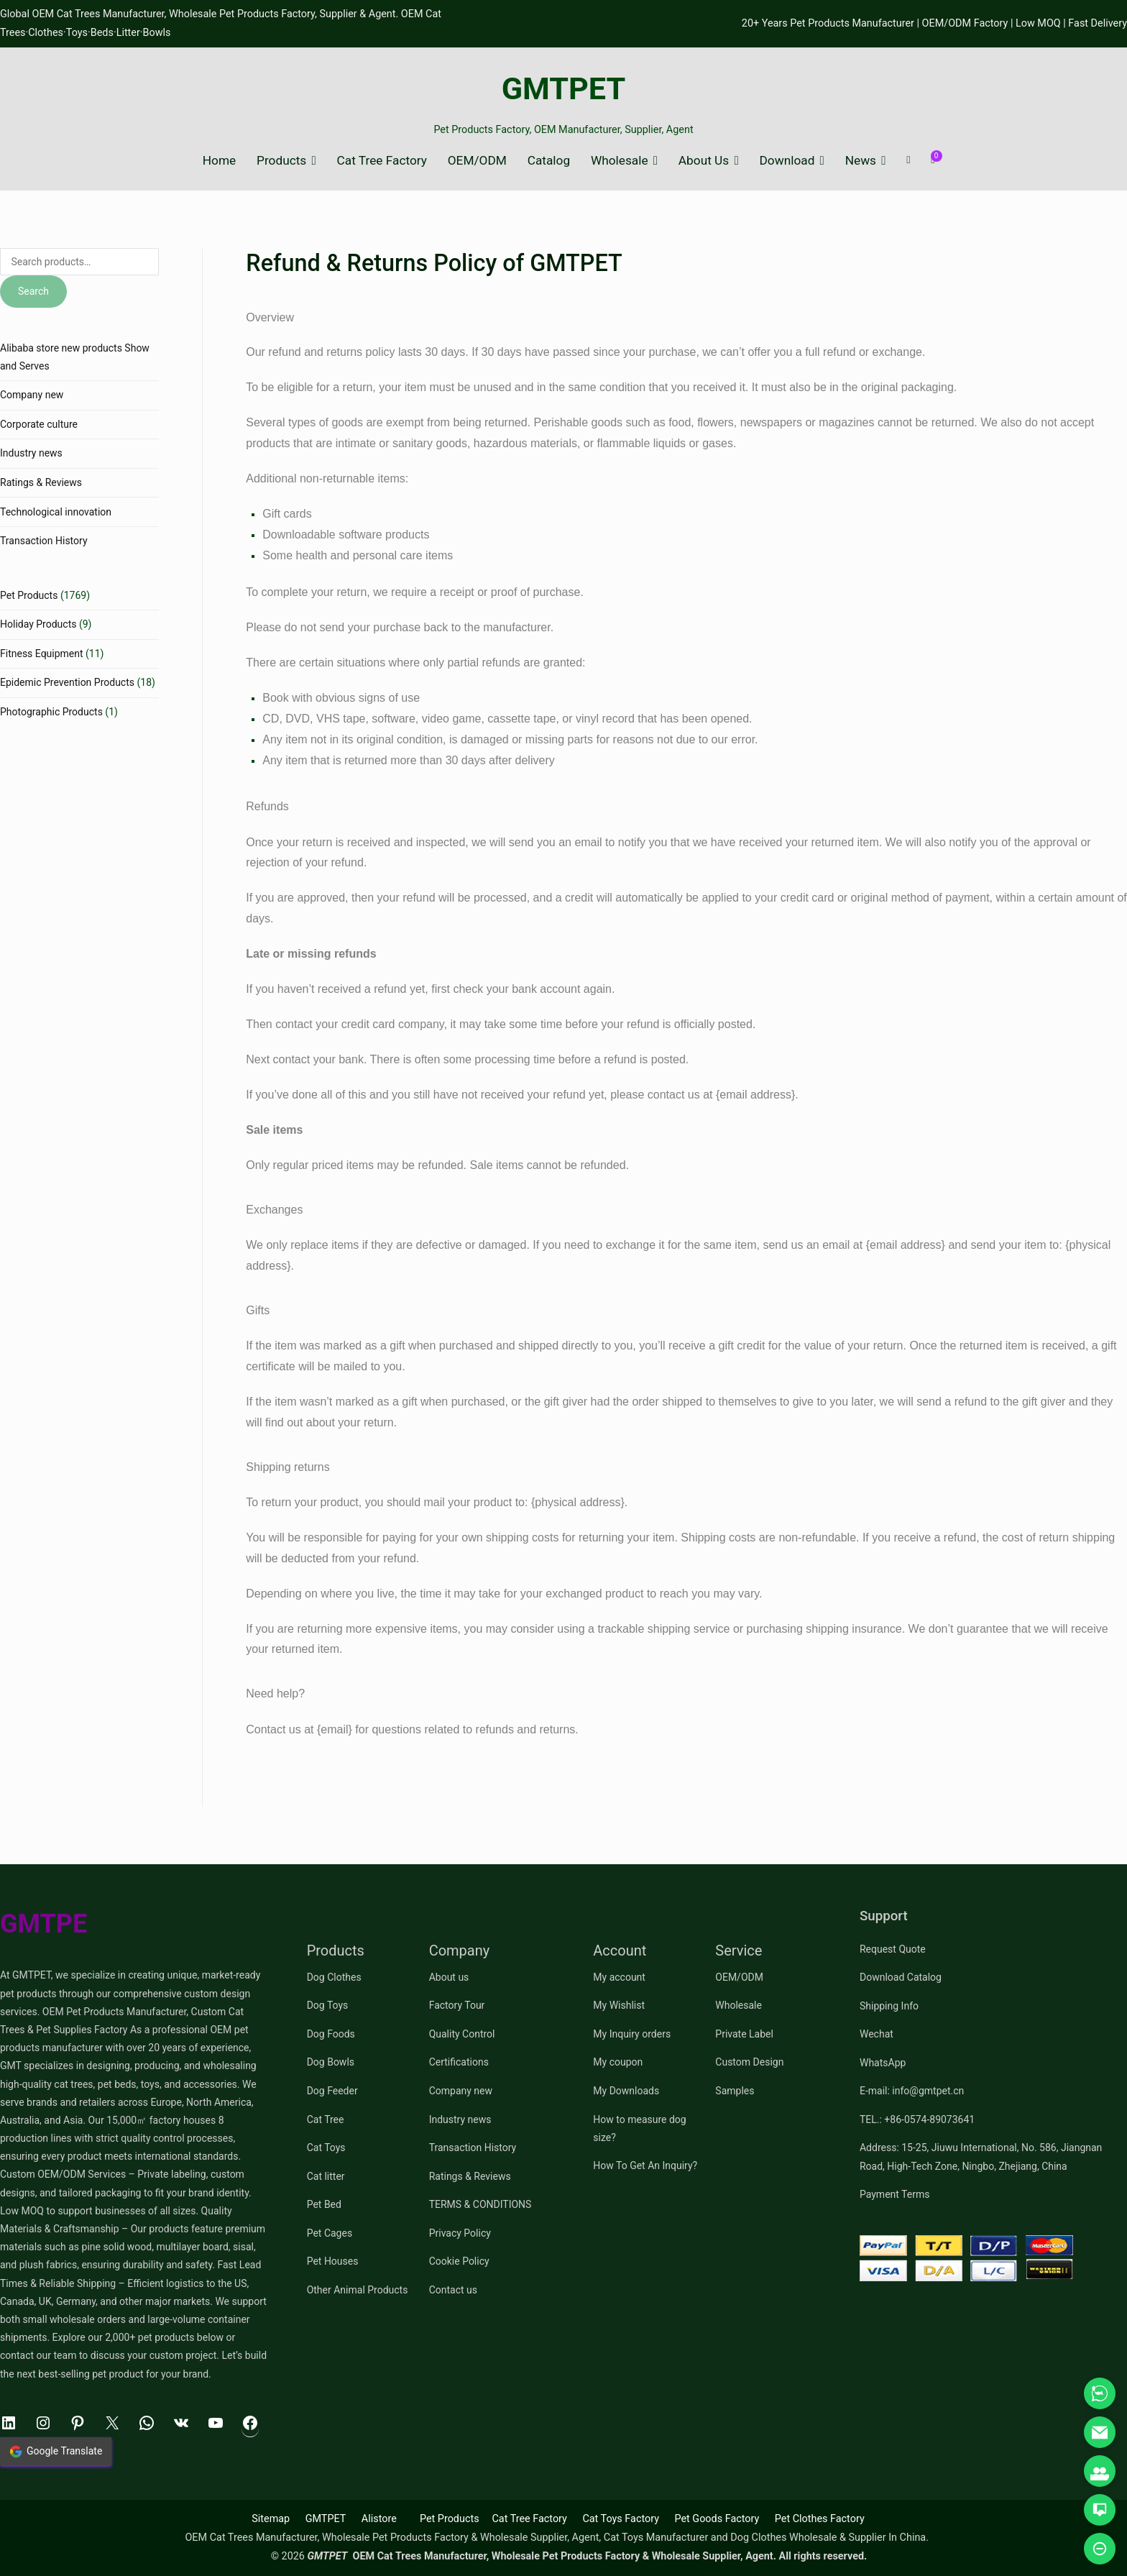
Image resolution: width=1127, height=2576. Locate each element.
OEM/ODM (477, 161)
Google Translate (55, 2451)
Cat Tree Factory (382, 161)
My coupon (618, 2062)
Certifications (459, 2062)
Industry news (31, 453)
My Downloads (626, 2090)
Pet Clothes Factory (820, 2519)
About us (449, 1977)
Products (281, 161)
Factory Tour (457, 2005)
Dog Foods (331, 2034)
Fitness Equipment (41, 653)
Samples (734, 2090)
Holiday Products (38, 624)
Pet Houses (333, 2261)
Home (219, 161)
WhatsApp (883, 2062)
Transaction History (44, 540)
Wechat (876, 2034)
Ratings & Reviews (41, 482)
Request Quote (893, 1949)
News (860, 161)
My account (619, 1977)
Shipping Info (889, 2006)
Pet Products (29, 595)
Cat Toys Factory (620, 2519)
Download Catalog (901, 1977)
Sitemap (271, 2519)
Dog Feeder (332, 2090)
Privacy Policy (460, 2233)
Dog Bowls (330, 2062)
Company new (31, 394)
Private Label (744, 2034)
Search (33, 291)
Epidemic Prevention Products (67, 682)
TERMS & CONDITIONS (480, 2204)
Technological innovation (55, 512)
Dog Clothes (334, 1977)
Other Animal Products (357, 2290)
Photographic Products (51, 712)
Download (787, 161)
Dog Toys (328, 2005)
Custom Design (749, 2062)
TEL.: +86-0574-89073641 (917, 2119)
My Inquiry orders (632, 2034)
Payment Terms (894, 2194)
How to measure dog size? (639, 2128)
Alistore (379, 2519)
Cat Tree (325, 2119)
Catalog (549, 161)
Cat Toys (326, 2147)
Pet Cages (329, 2233)
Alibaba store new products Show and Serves (75, 357)
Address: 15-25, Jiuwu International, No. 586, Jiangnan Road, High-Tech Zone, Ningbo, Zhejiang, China (981, 2156)
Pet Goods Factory (716, 2519)
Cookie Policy (459, 2261)
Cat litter (326, 2176)
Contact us (453, 2290)
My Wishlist (619, 2005)
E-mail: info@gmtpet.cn (912, 2090)
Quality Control (462, 2034)
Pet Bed (324, 2204)
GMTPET (564, 88)
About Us (703, 161)
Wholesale (619, 161)
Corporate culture (39, 424)
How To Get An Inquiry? (645, 2165)
